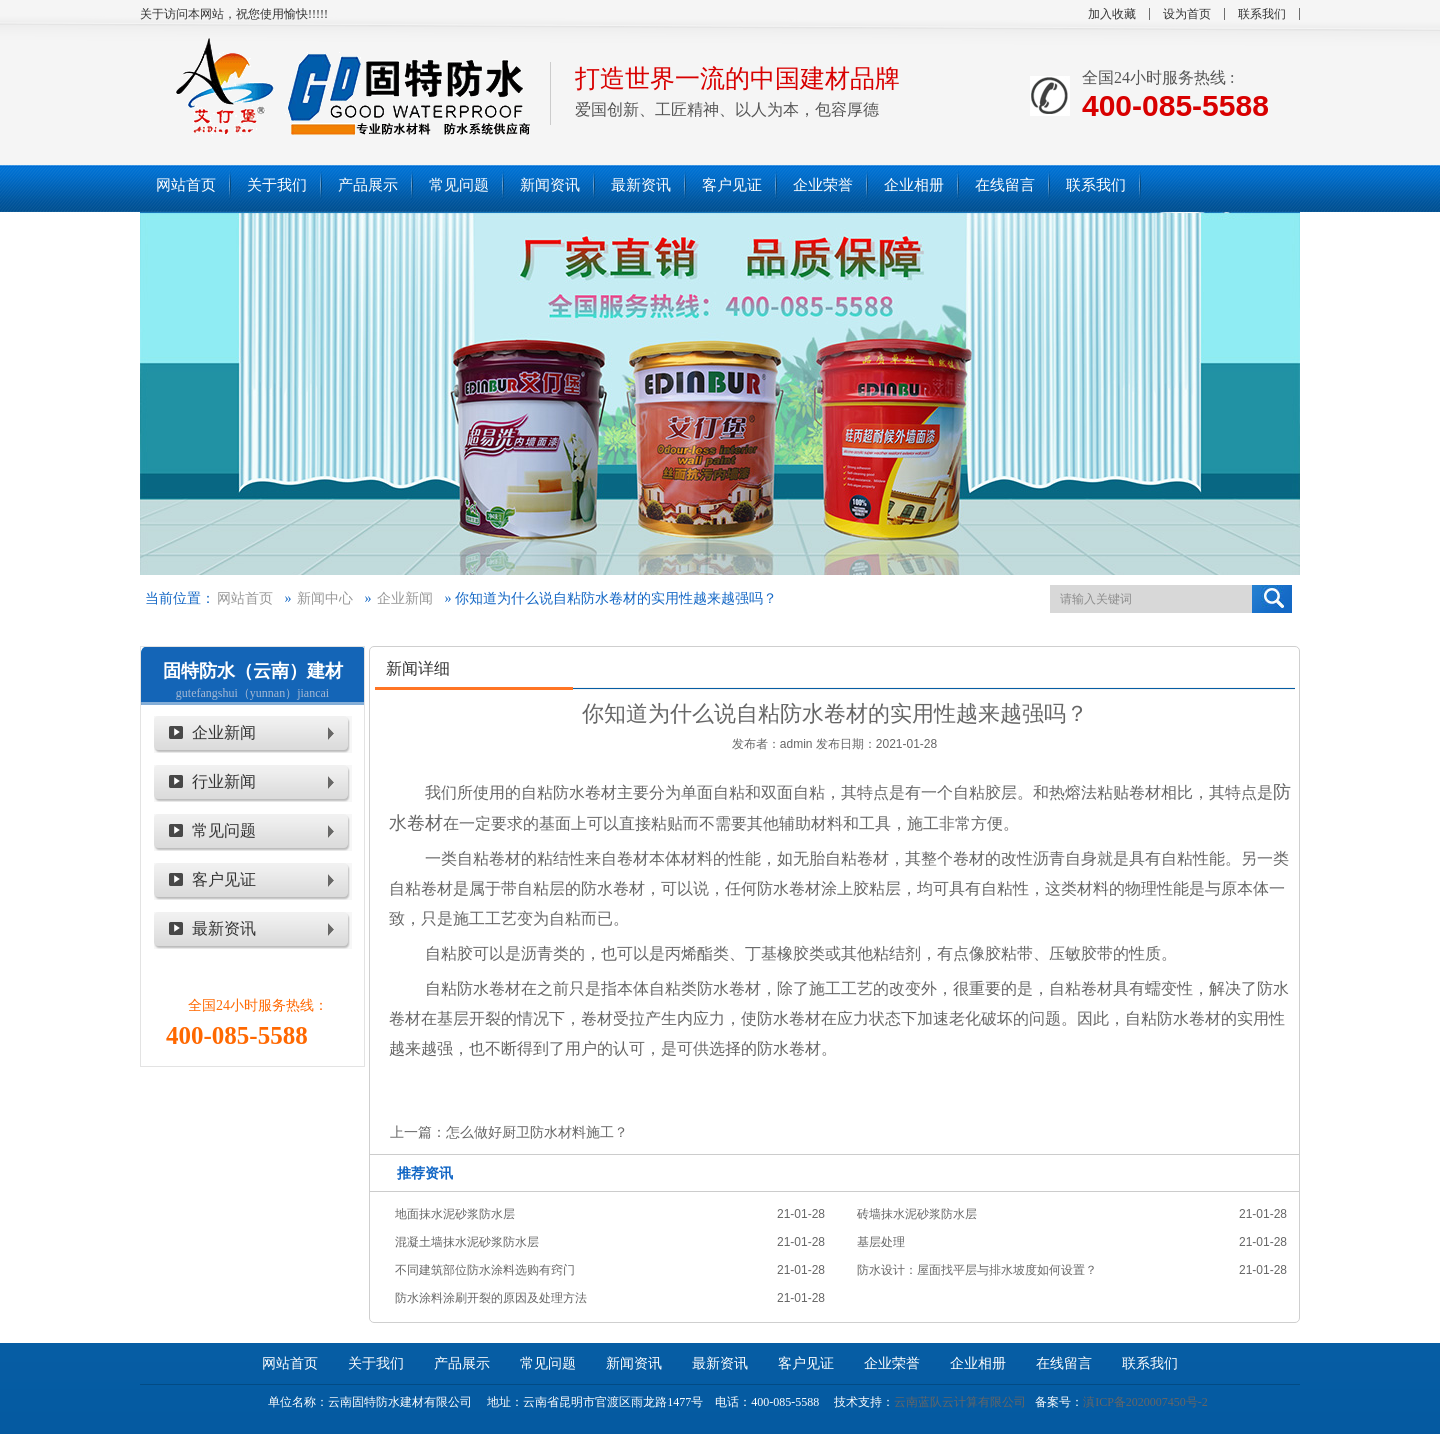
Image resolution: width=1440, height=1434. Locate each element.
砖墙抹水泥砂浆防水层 (917, 1214)
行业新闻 (224, 781)
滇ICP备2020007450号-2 (1145, 1402)
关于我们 (376, 1363)
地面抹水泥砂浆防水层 (455, 1214)
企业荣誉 (892, 1363)
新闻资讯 (634, 1363)
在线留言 (1064, 1363)
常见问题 (224, 830)
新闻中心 (325, 598)
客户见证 (224, 879)
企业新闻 (405, 598)
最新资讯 (224, 928)
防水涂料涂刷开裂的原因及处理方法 (491, 1298)
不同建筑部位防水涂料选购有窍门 (485, 1270)
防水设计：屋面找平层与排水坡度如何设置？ (977, 1270)
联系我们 (1262, 14)
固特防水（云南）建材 (253, 671)
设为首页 (1187, 14)
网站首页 (245, 598)
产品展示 (462, 1363)
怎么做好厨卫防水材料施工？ (537, 1132)
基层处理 (881, 1242)
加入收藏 (1112, 14)
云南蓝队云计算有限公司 (960, 1402)
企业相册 (978, 1363)
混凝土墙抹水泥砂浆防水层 (467, 1242)
